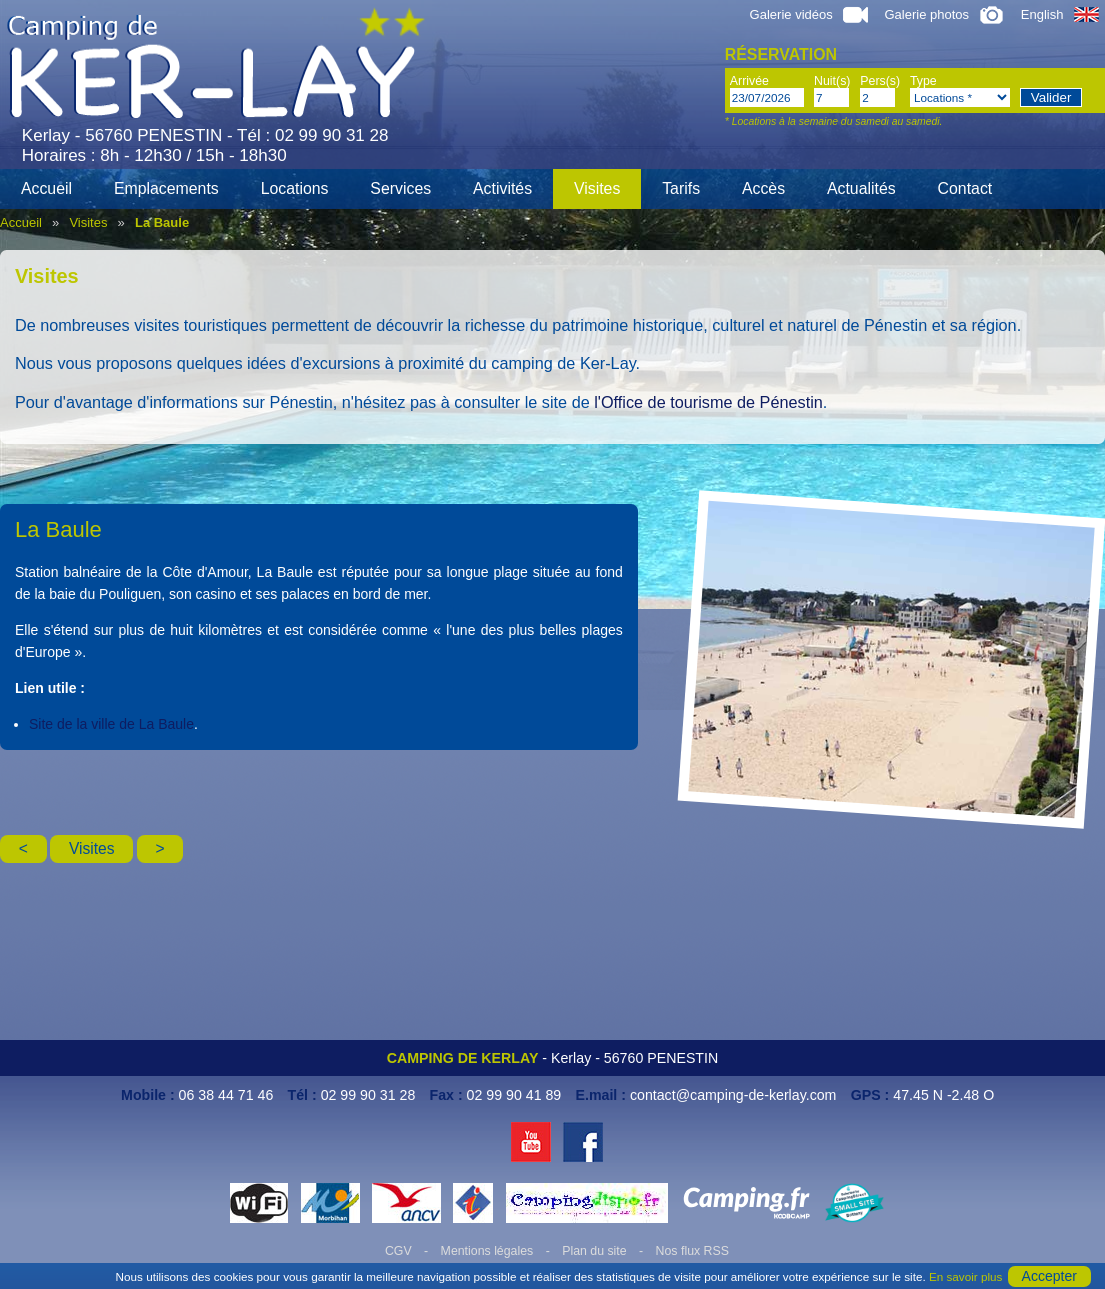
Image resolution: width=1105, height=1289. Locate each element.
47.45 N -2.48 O (943, 1095)
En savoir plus (965, 1276)
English (1060, 14)
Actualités (861, 188)
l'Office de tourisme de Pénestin (708, 402)
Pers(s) (880, 81)
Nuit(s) (832, 81)
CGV (398, 1251)
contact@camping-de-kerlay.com (733, 1095)
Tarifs (681, 188)
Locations (295, 188)
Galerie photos (944, 14)
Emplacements (166, 188)
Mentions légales (487, 1251)
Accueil (46, 188)
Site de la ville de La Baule (111, 724)
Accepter (1049, 1276)
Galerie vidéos (809, 14)
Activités (502, 188)
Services (400, 188)
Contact (965, 188)
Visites (597, 188)
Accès (763, 188)
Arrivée (749, 81)
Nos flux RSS (692, 1251)
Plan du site (594, 1251)
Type (923, 81)
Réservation (781, 54)
